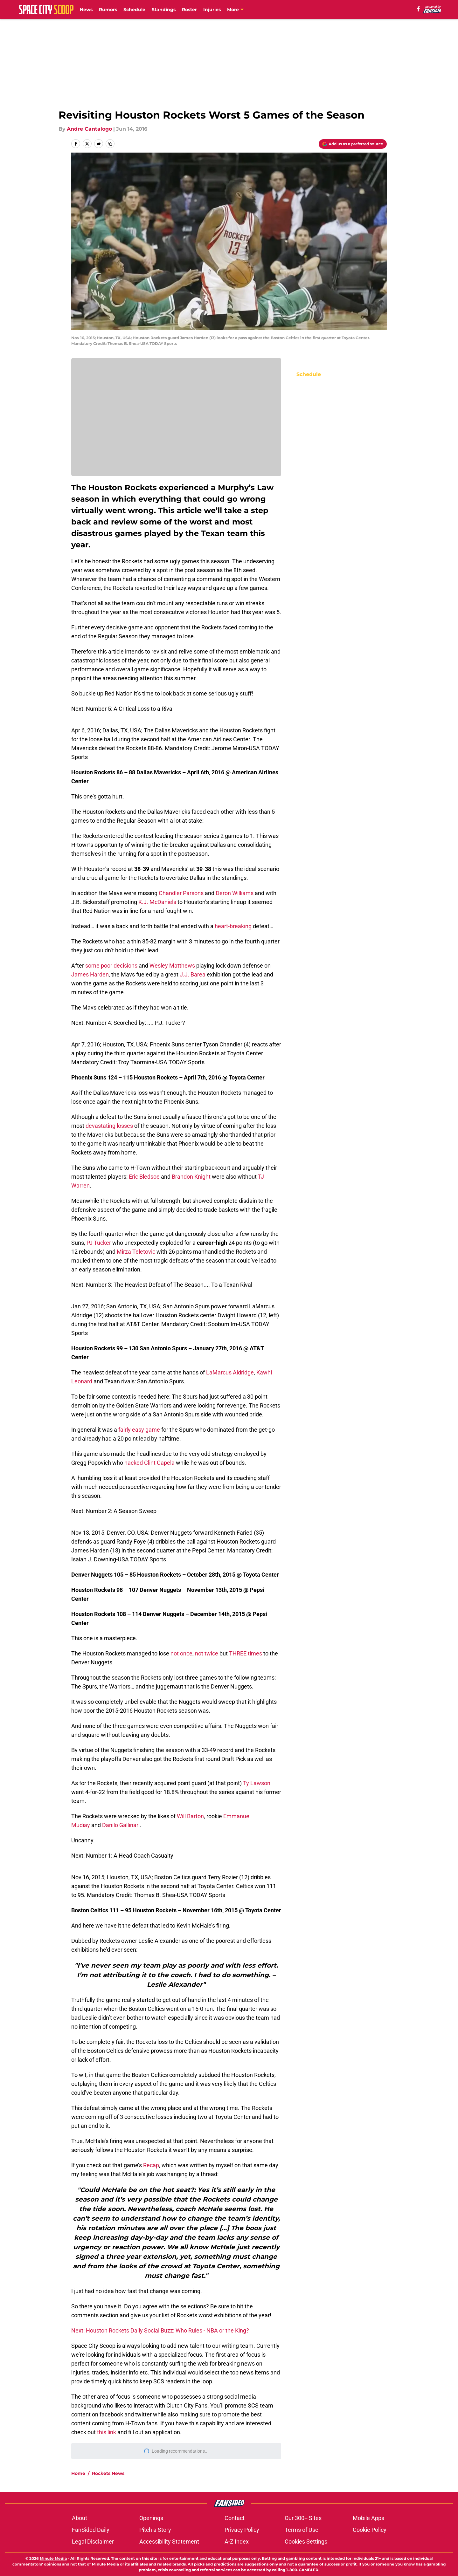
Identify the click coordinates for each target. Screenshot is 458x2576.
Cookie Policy (369, 2529)
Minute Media (53, 2558)
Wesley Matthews (172, 965)
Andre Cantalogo (89, 129)
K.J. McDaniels (157, 902)
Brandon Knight (191, 1176)
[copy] (110, 143)
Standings (164, 9)
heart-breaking (233, 926)
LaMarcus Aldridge (230, 1372)
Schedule (134, 9)
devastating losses (109, 1125)
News (86, 9)
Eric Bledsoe (144, 1176)
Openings (151, 2518)
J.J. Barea (192, 974)
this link (106, 2432)
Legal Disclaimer (93, 2541)
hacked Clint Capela (150, 1462)
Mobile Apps (368, 2518)
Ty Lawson (256, 1783)
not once (181, 1653)
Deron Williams (233, 893)
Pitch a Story (155, 2529)
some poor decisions (111, 965)
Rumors (108, 9)
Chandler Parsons (181, 893)
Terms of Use (301, 2529)
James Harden (90, 974)
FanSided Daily (90, 2529)
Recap (151, 2165)
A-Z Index (237, 2541)
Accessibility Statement (169, 2541)
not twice (206, 1653)
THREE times (245, 1653)
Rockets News (108, 2473)
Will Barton (190, 1816)
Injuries (212, 9)
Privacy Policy (242, 2529)
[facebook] (418, 8)
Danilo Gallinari (121, 1825)
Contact (235, 2518)
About (79, 2518)
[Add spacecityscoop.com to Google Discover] (353, 144)
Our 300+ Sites (303, 2518)
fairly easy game (139, 1429)
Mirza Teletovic (136, 1251)
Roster (189, 9)
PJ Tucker (99, 1242)
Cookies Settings (306, 2541)
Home (78, 2473)
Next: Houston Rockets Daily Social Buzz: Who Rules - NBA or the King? (160, 2330)
